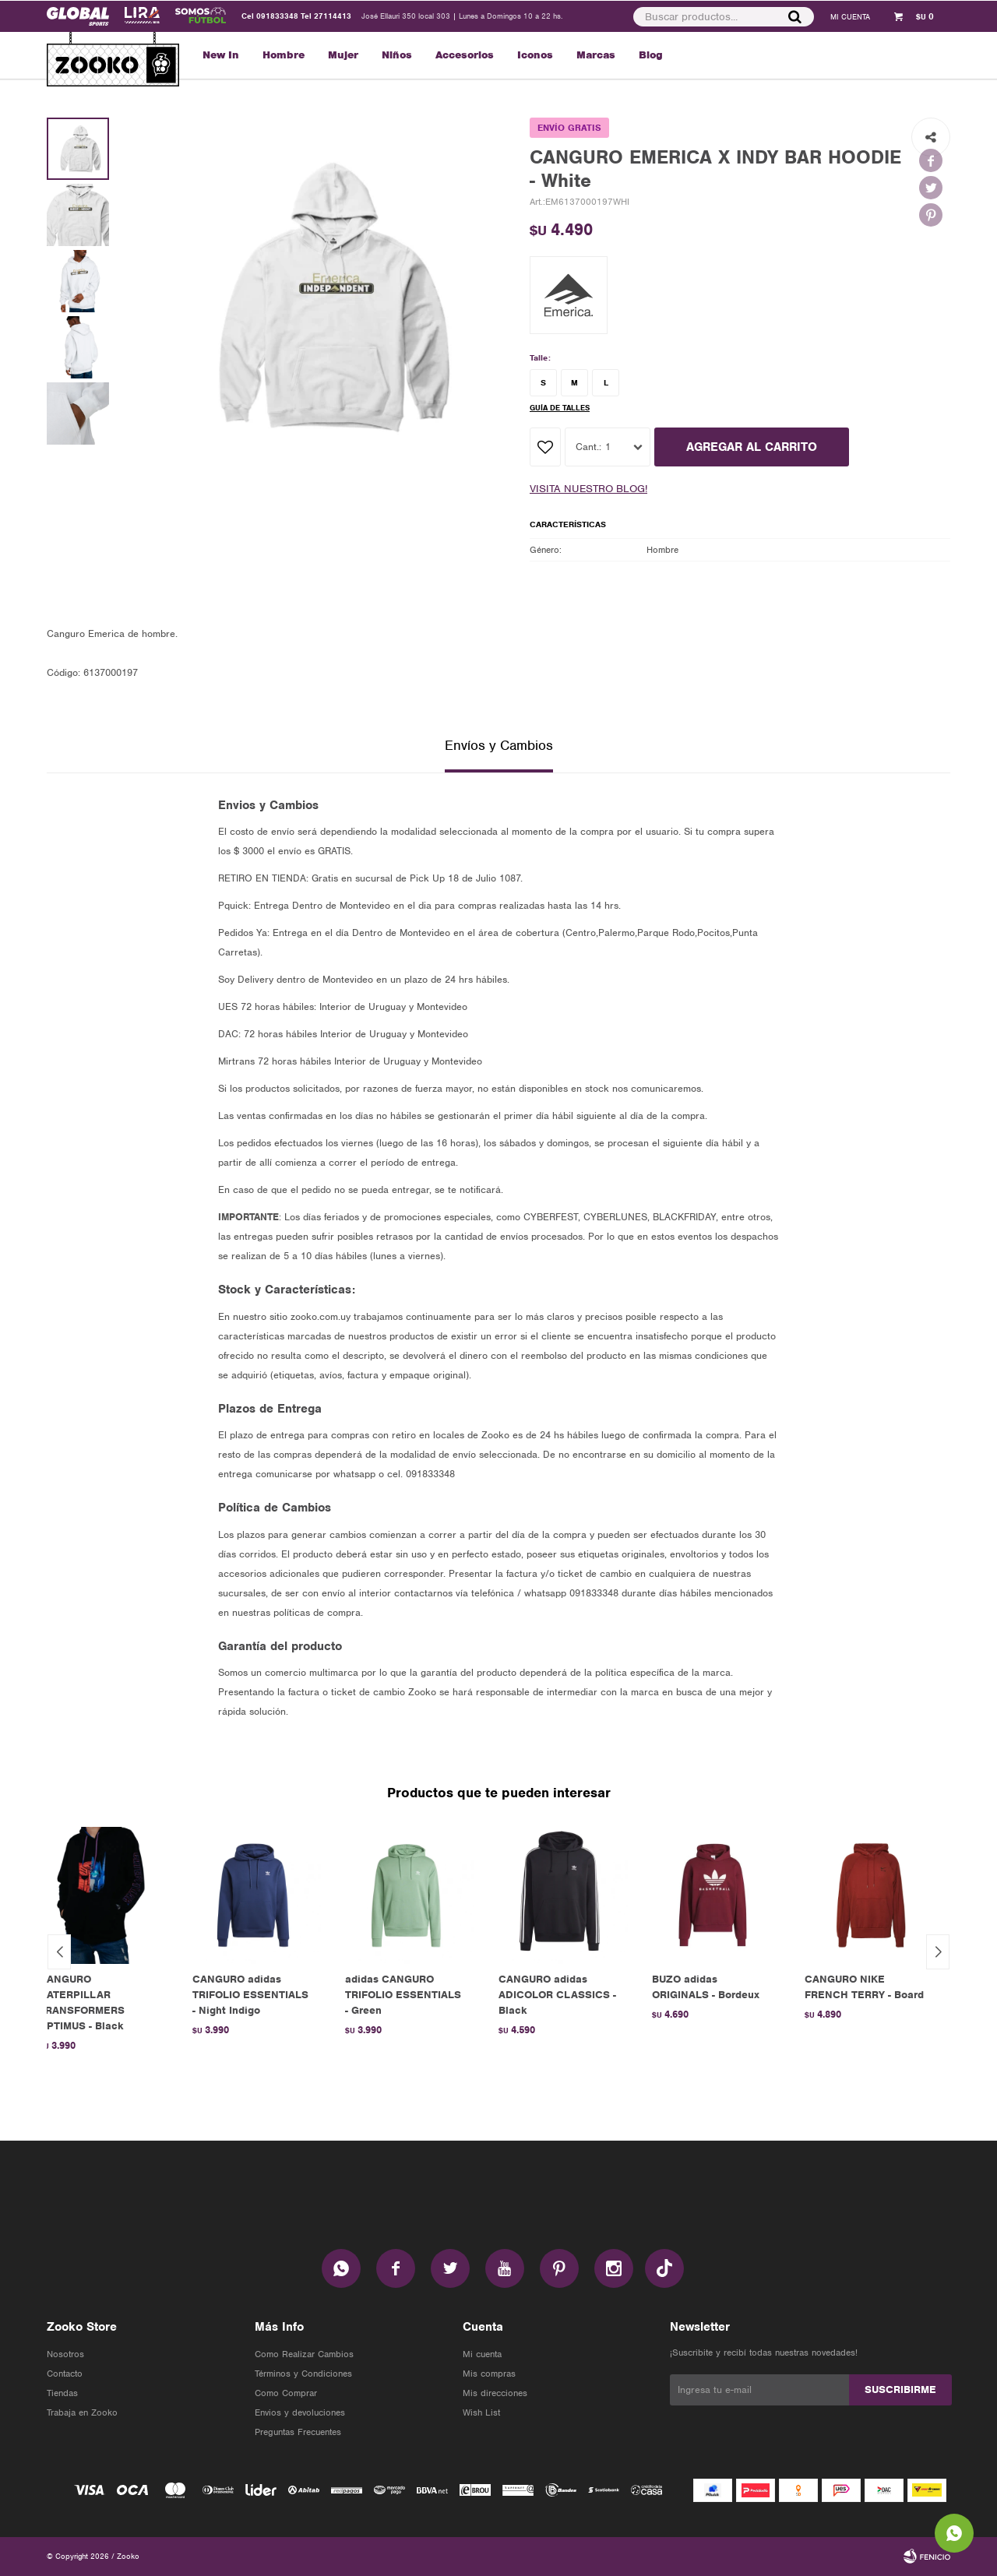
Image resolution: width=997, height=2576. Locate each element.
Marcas (595, 55)
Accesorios (464, 55)
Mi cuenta (482, 2354)
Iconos (535, 55)
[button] (793, 16)
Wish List (481, 2412)
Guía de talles (560, 408)
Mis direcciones (495, 2393)
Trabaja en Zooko (82, 2412)
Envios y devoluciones (300, 2412)
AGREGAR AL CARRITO (751, 447)
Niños (397, 55)
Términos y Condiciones (303, 2373)
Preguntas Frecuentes (298, 2432)
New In (221, 55)
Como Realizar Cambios (304, 2354)
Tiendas (62, 2393)
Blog (651, 55)
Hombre (283, 55)
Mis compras (489, 2373)
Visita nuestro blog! (588, 488)
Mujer (343, 55)
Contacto (65, 2373)
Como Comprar (286, 2393)
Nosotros (65, 2354)
